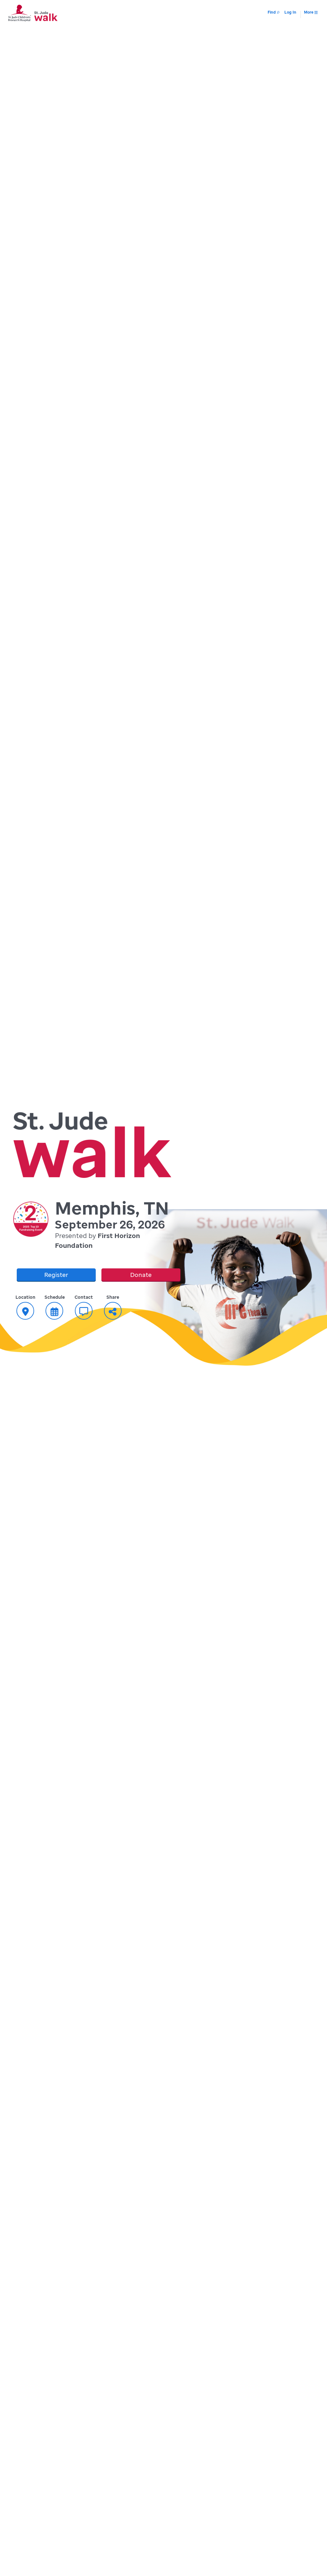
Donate (141, 1275)
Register (56, 1275)
